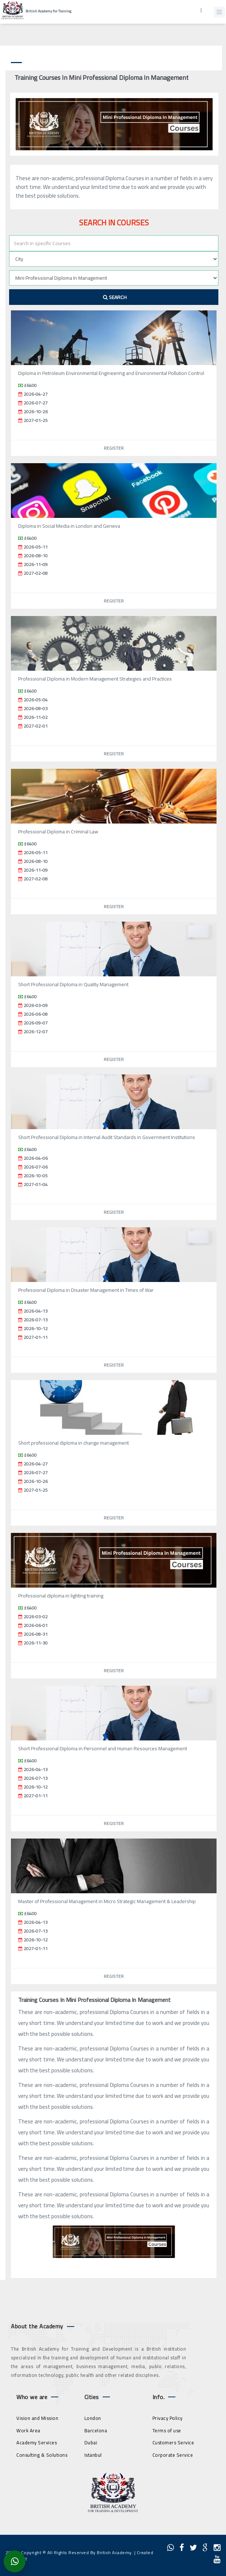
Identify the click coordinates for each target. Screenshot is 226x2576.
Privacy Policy (167, 2418)
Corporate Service (172, 2455)
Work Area (28, 2430)
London (92, 2418)
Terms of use (166, 2430)
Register (114, 448)
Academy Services (36, 2442)
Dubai (91, 2442)
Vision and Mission (37, 2418)
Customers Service (173, 2442)
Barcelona (95, 2430)
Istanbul (93, 2455)
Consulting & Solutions (41, 2455)
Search (115, 297)
